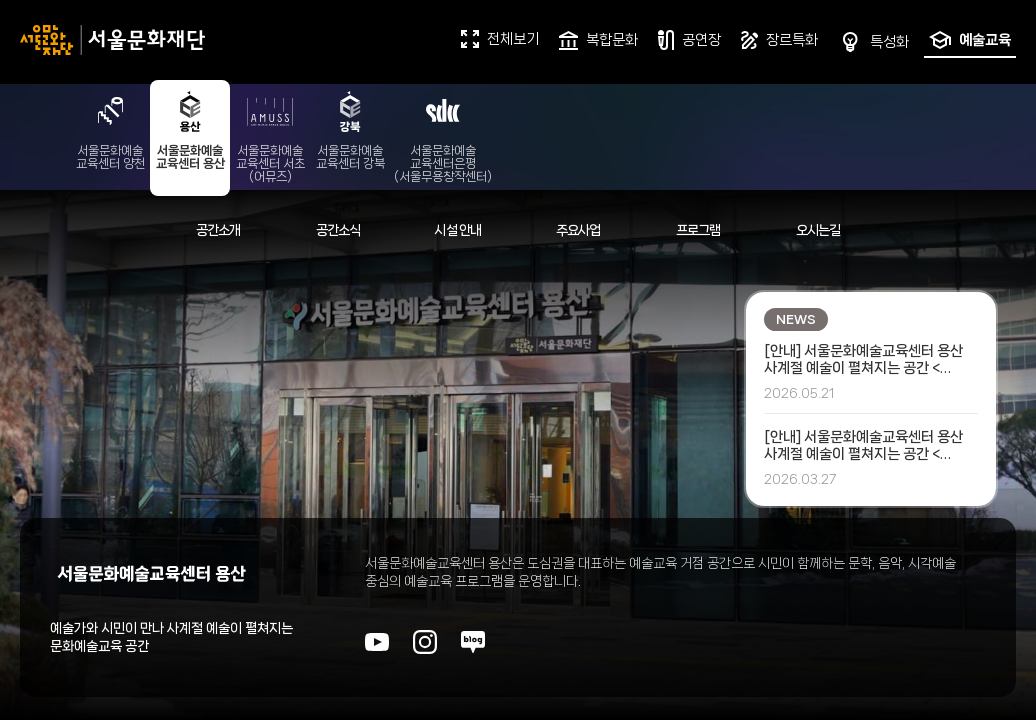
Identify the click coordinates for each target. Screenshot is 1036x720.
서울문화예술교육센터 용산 (190, 129)
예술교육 (970, 40)
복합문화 (598, 40)
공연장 (689, 40)
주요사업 (578, 230)
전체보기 (500, 39)
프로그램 (698, 230)
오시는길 (818, 230)
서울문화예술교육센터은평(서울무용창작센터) (443, 135)
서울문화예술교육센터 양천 (110, 129)
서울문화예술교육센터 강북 (350, 129)
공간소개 (218, 230)
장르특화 (780, 40)
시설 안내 (457, 230)
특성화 (873, 42)
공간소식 (338, 230)
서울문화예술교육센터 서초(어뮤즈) (270, 135)
